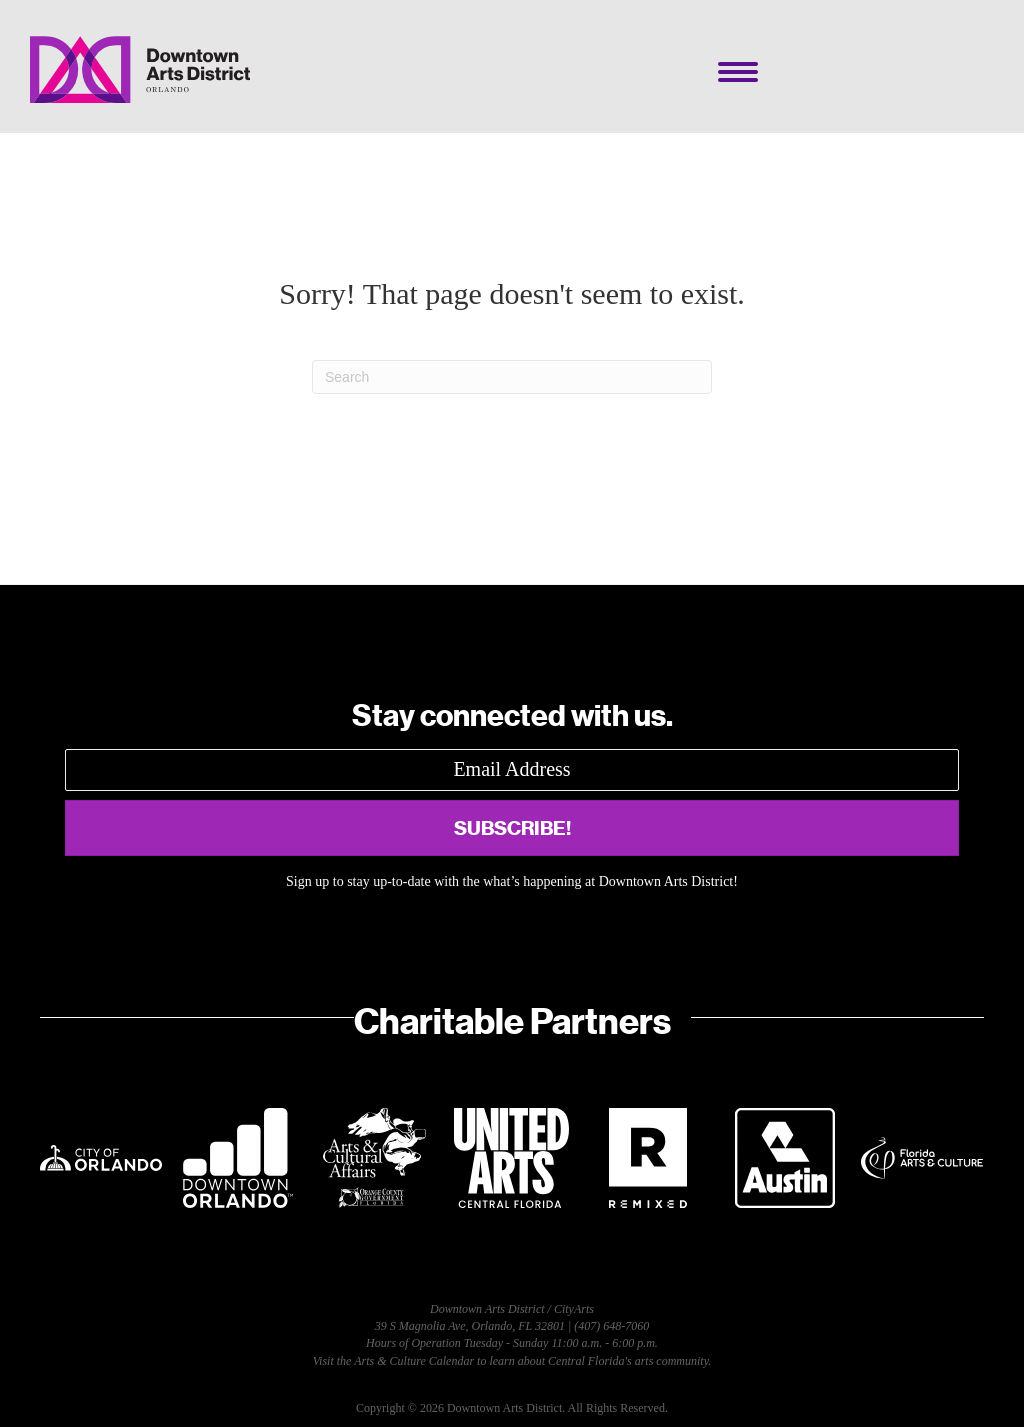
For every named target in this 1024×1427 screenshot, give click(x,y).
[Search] (512, 377)
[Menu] (738, 72)
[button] (512, 828)
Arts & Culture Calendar (414, 1361)
